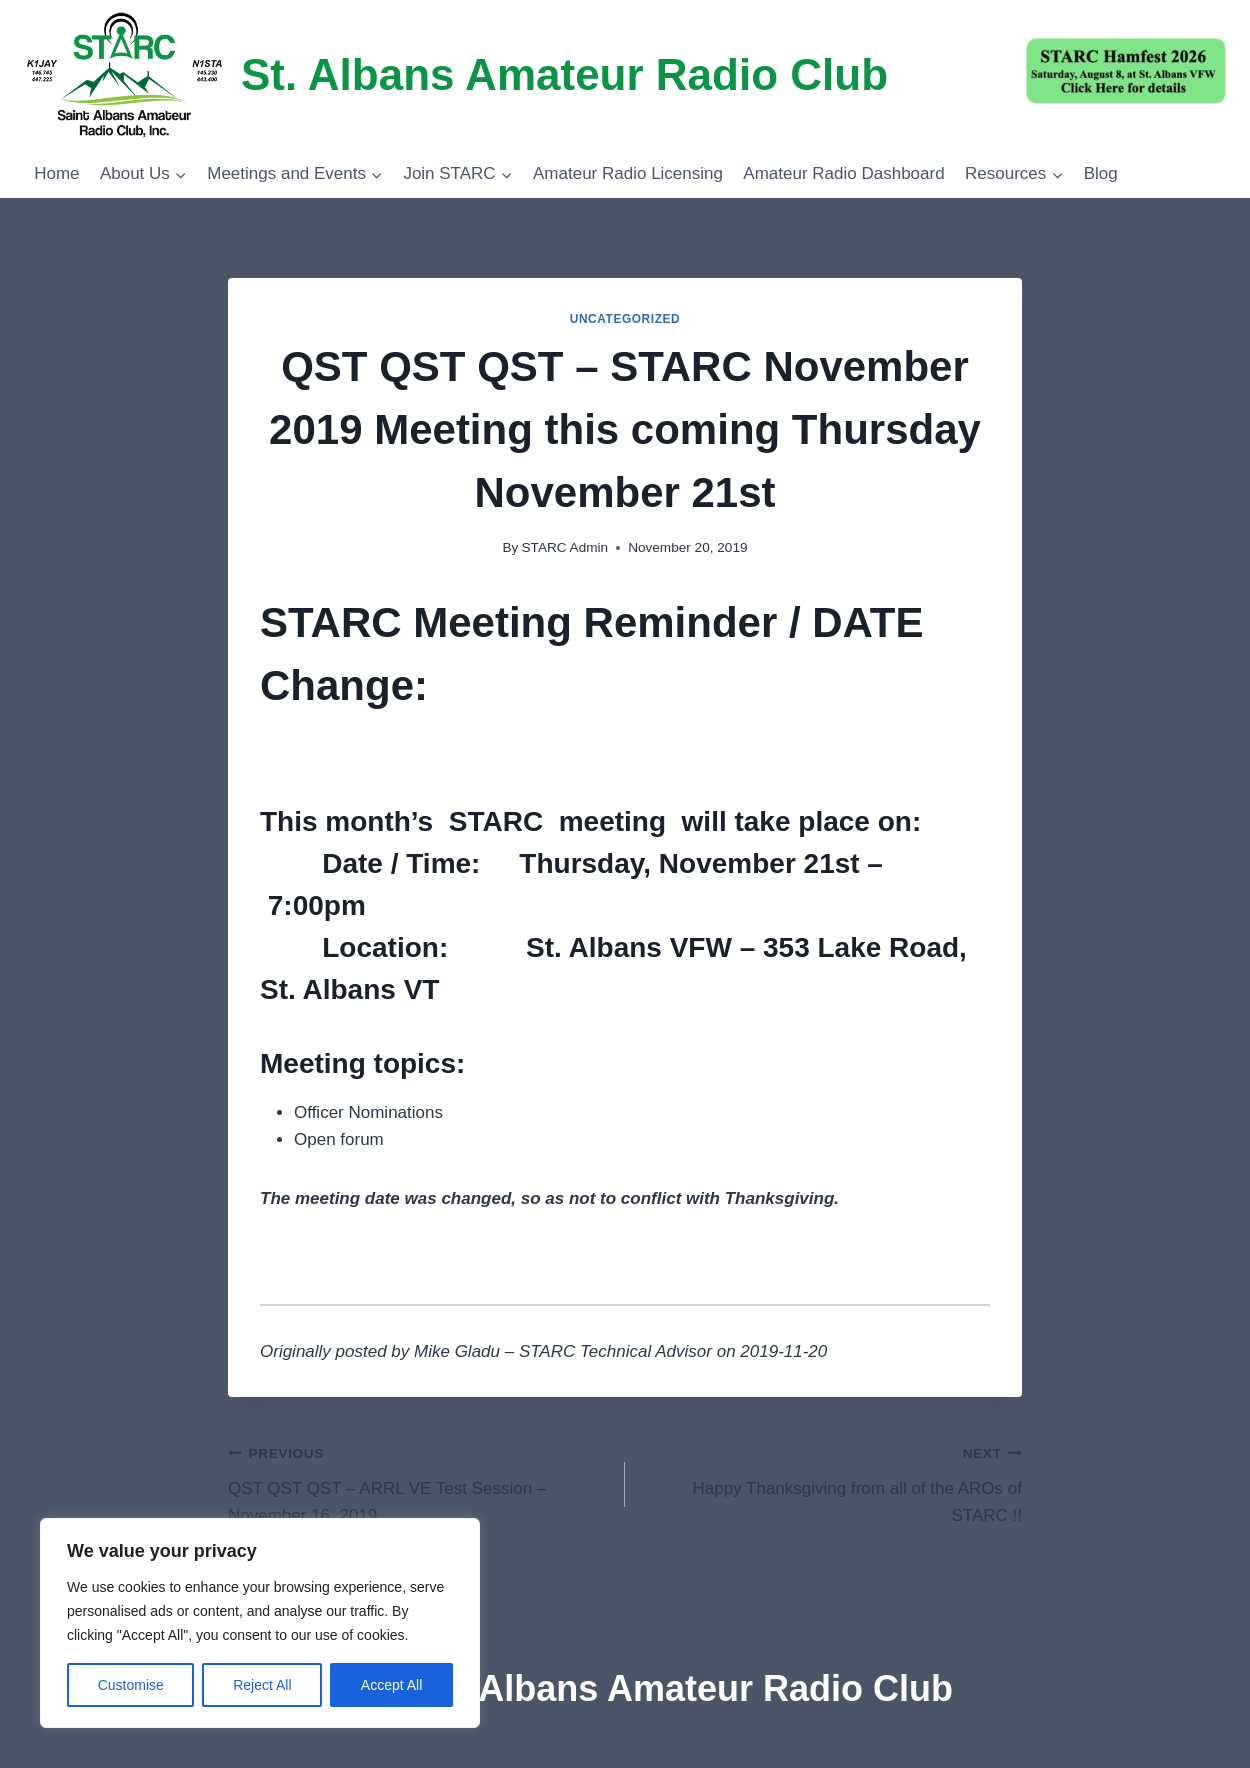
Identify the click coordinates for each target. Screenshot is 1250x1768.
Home (56, 173)
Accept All (391, 1685)
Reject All (262, 1685)
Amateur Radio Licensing (628, 173)
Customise (131, 1685)
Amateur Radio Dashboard (843, 173)
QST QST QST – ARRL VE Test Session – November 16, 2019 (418, 1482)
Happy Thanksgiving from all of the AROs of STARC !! (832, 1482)
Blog (1101, 173)
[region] (260, 1623)
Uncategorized (625, 319)
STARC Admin (565, 547)
